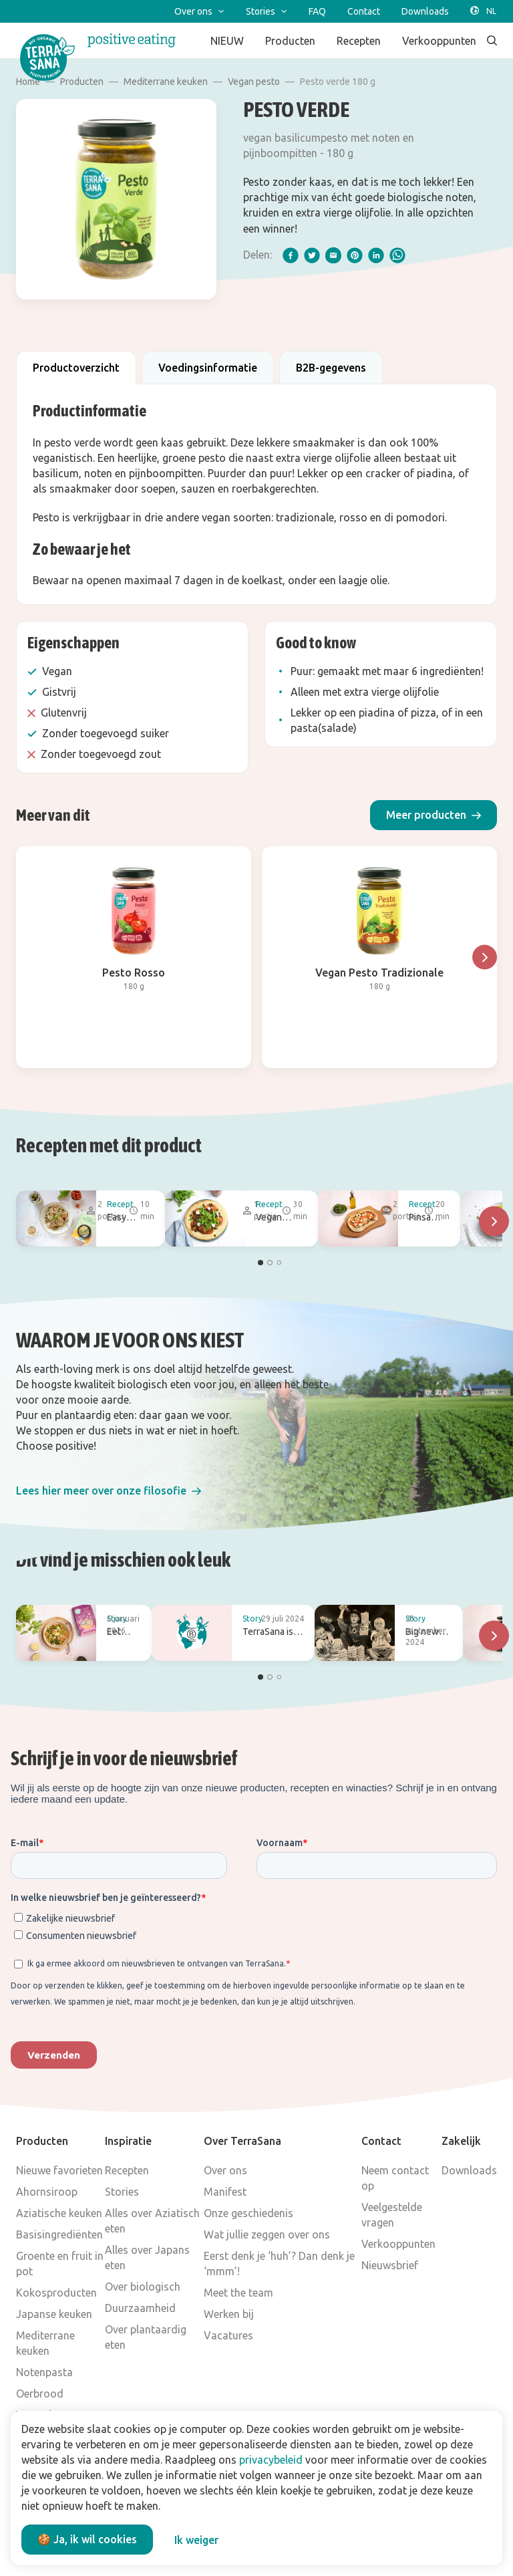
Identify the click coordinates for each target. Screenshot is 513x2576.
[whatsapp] (397, 255)
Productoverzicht (76, 368)
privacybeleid (271, 2460)
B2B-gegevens (331, 368)
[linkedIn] (376, 255)
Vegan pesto (254, 81)
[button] (433, 815)
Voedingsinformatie (207, 368)
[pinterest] (355, 255)
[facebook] (291, 255)
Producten (82, 81)
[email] (333, 255)
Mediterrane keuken (166, 81)
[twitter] (312, 255)
